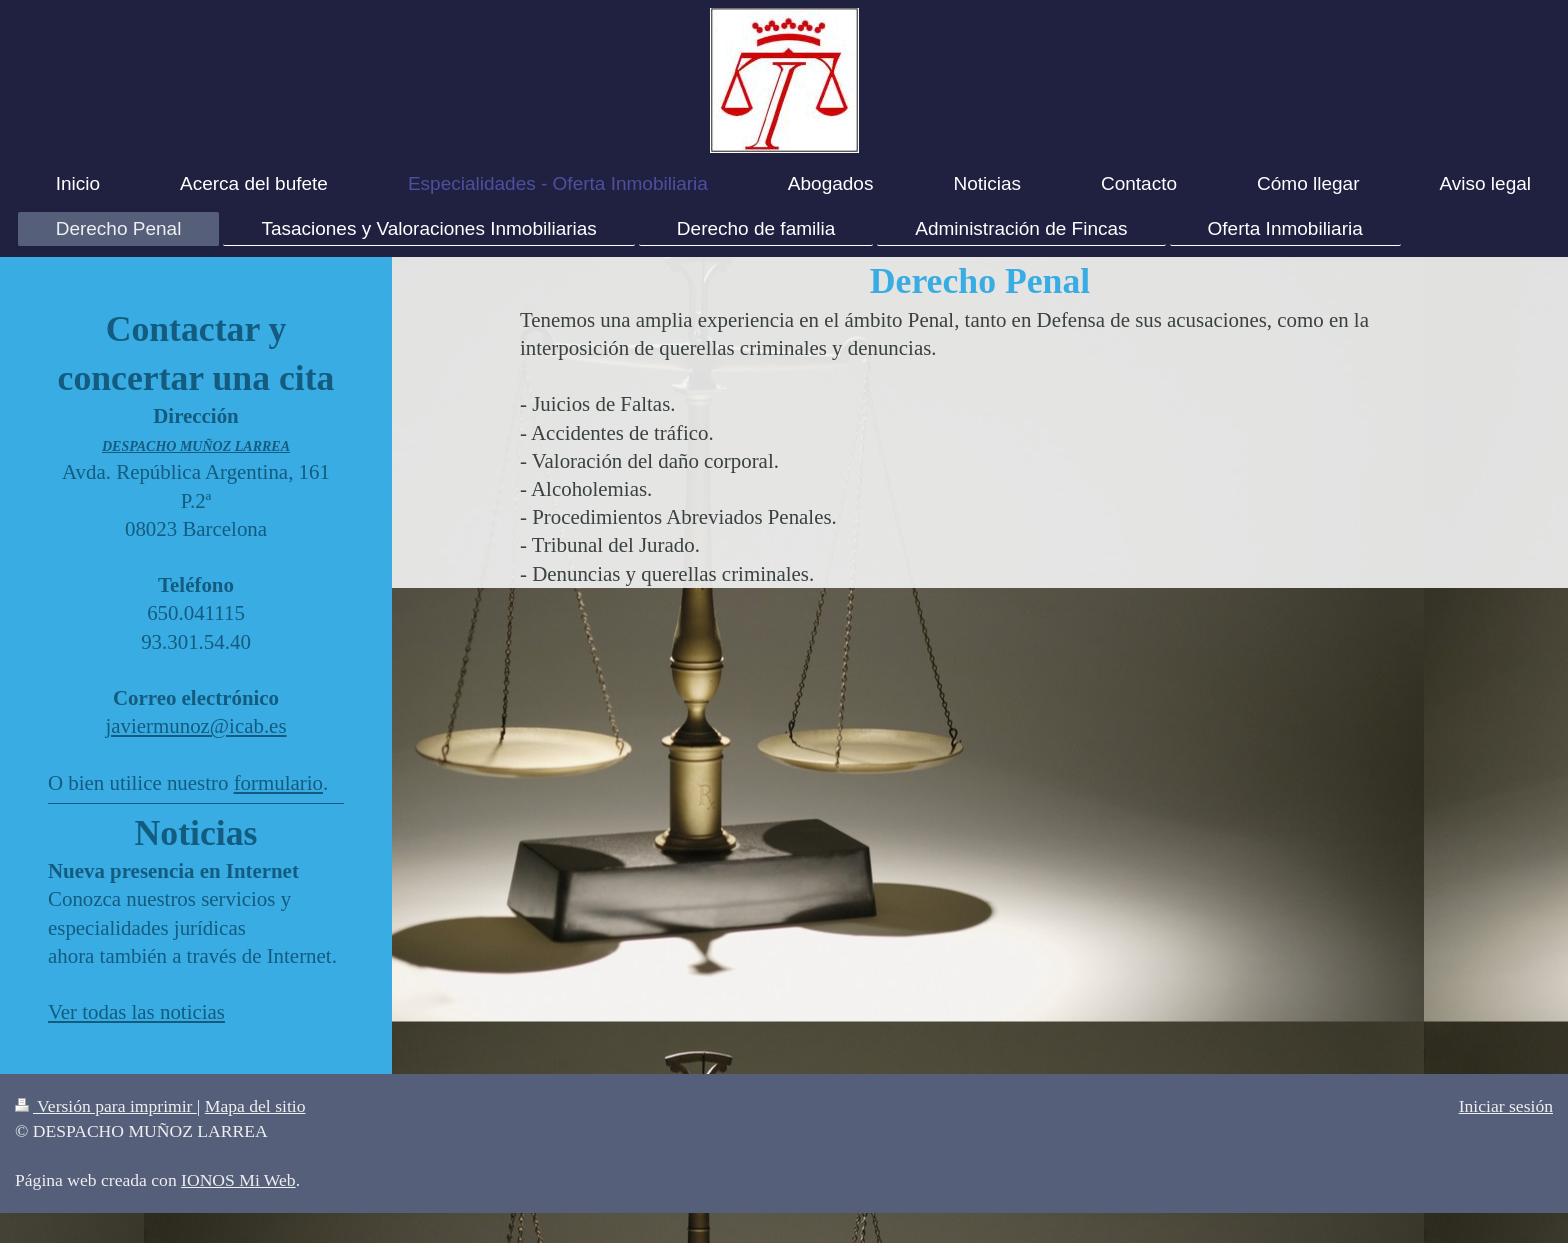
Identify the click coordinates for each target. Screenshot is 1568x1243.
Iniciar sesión (1506, 1106)
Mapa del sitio (255, 1106)
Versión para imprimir (106, 1106)
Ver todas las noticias (136, 1012)
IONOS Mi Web (238, 1180)
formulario (278, 783)
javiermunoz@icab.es (195, 726)
